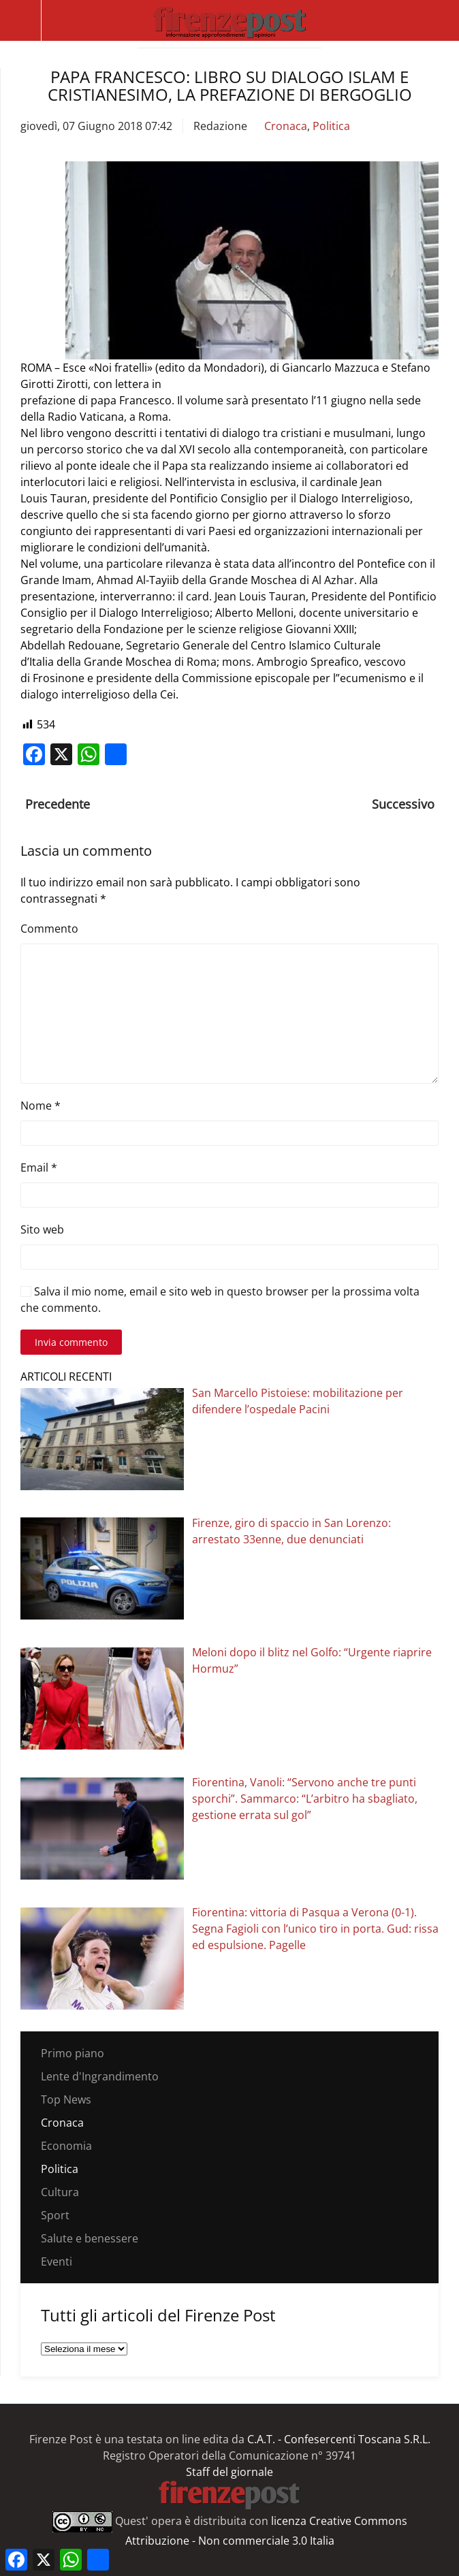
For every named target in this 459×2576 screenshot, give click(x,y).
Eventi (56, 2261)
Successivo (403, 804)
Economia (66, 2145)
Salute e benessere (89, 2238)
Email (38, 1167)
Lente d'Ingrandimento (100, 2076)
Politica (331, 125)
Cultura (60, 2192)
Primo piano (72, 2053)
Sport (55, 2215)
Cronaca (285, 125)
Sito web (42, 1229)
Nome (40, 1105)
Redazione (220, 125)
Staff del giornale (229, 2471)
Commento (49, 928)
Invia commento (71, 1342)
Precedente (57, 804)
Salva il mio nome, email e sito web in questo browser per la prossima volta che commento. (220, 1299)
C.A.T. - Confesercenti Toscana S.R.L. (338, 2439)
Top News (66, 2099)
